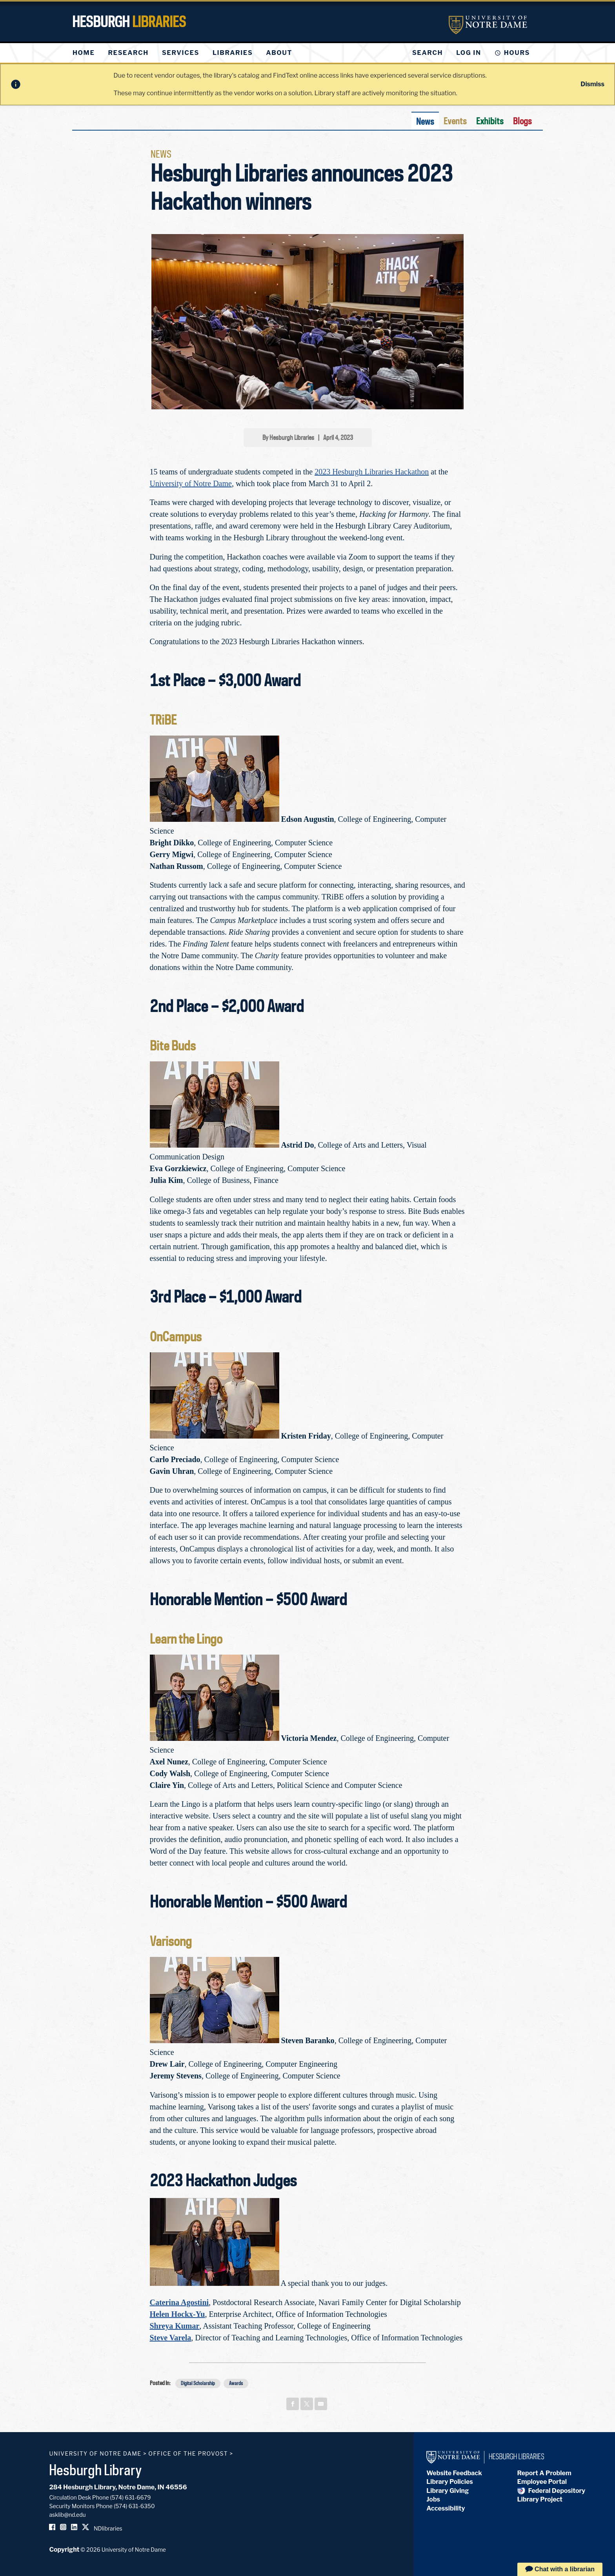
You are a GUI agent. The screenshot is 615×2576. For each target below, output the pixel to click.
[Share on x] (306, 2404)
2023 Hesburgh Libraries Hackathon (372, 471)
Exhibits (490, 120)
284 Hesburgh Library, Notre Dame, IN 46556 (118, 2487)
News (425, 121)
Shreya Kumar (175, 2326)
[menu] (188, 53)
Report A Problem (544, 2473)
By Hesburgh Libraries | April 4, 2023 (307, 437)
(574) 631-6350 (134, 2506)
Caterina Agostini (179, 2302)
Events (455, 120)
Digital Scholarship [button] (198, 2383)
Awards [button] (236, 2383)
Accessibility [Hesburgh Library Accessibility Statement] (445, 2508)
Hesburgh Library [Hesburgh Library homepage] (95, 2470)
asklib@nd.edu (67, 2514)
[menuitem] (83, 53)
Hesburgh (129, 21)
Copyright (64, 2549)
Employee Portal (542, 2481)
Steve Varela (170, 2337)
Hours (517, 52)
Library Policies (449, 2481)
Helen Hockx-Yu (177, 2314)
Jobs (433, 2499)
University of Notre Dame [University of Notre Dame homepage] (95, 2453)
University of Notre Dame (191, 483)
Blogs (522, 120)
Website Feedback (454, 2473)
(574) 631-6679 (130, 2497)
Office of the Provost (188, 2453)
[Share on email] (321, 2404)
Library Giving (447, 2490)
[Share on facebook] (292, 2404)
